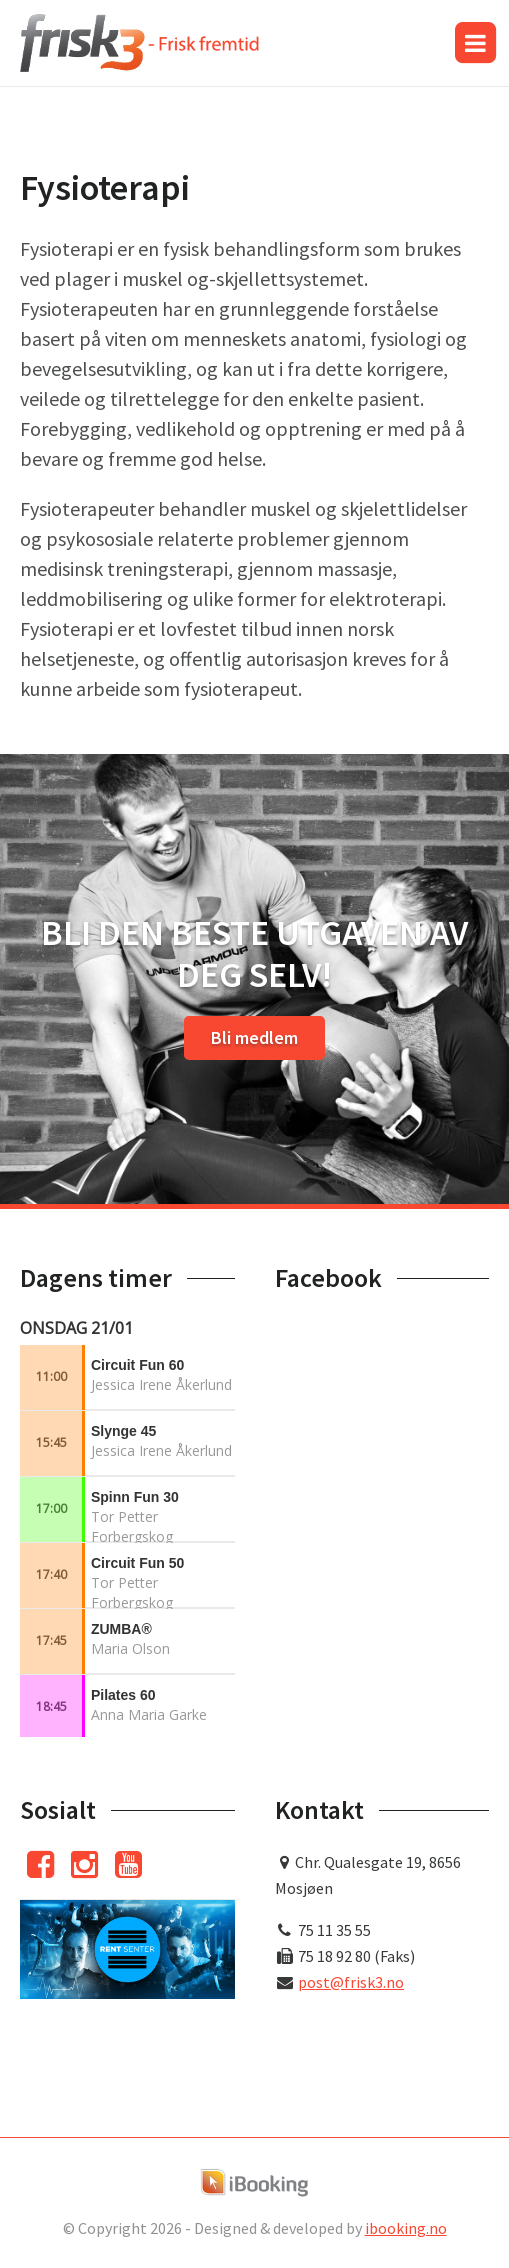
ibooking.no (406, 2228)
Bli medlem (254, 1037)
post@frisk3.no (351, 1982)
